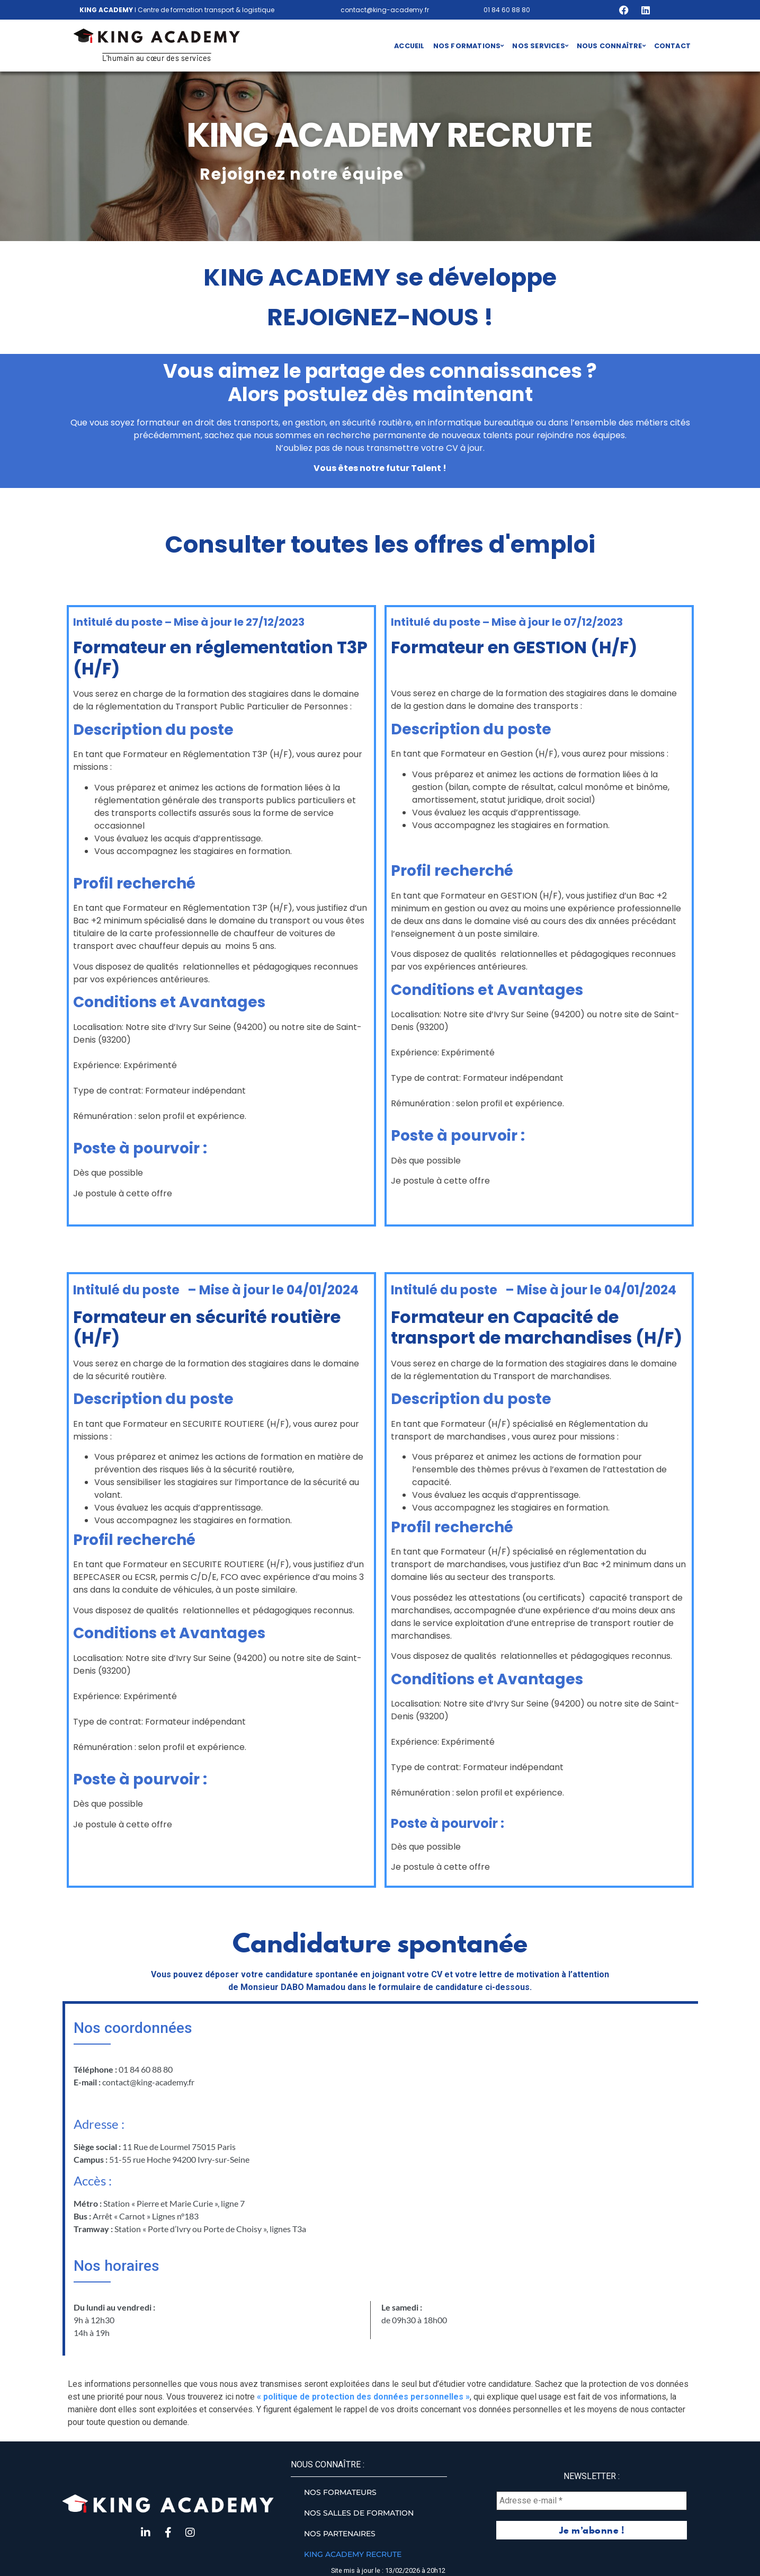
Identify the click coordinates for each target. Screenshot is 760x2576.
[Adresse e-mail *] (591, 2500)
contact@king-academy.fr (385, 9)
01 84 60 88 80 (507, 9)
